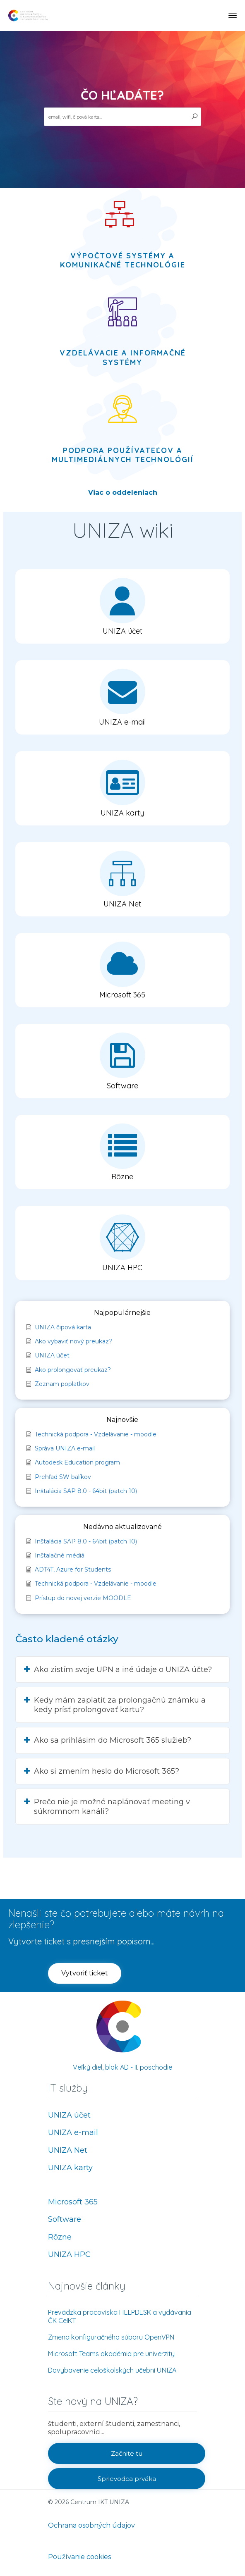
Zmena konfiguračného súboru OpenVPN (111, 2337)
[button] (122, 606)
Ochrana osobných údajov (91, 2525)
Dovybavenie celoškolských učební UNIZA (112, 2370)
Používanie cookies (79, 2557)
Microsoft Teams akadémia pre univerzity (111, 2353)
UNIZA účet (69, 2115)
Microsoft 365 (73, 2201)
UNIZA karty (70, 2167)
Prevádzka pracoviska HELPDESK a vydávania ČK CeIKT (119, 2316)
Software (64, 2219)
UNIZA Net (67, 2150)
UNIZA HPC (69, 2254)
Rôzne (60, 2237)
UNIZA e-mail (73, 2132)
